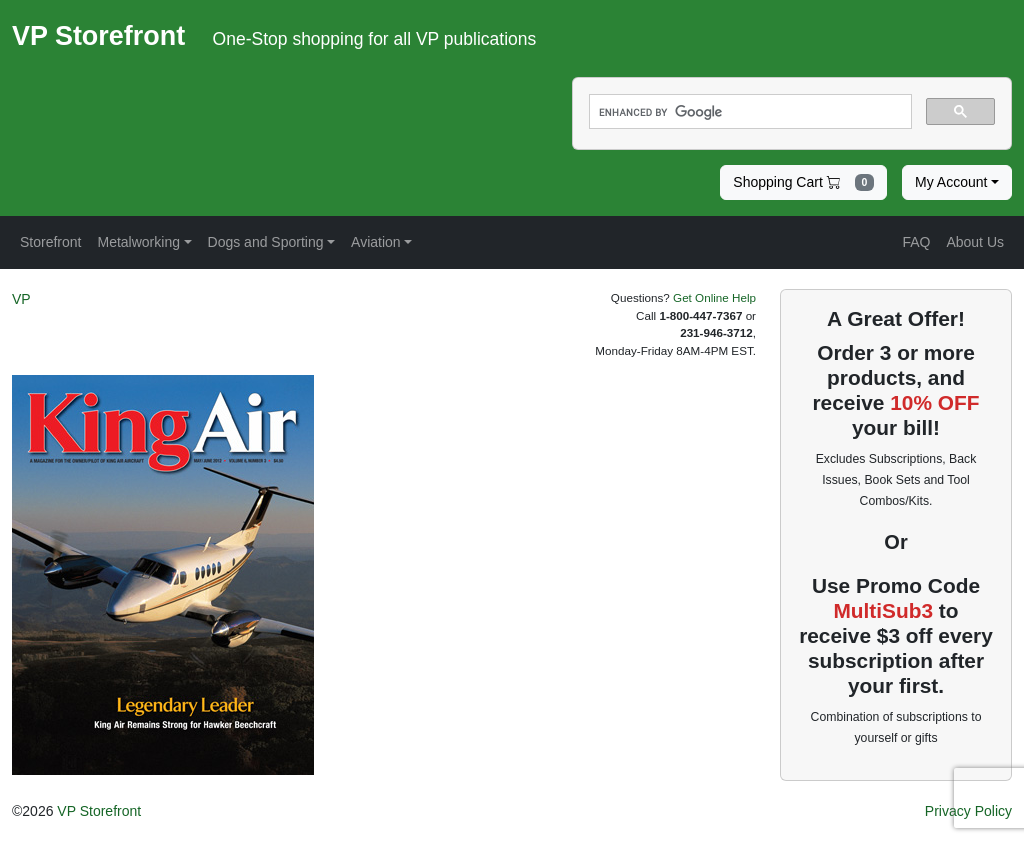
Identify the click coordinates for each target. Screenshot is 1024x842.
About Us (975, 242)
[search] (748, 112)
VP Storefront (99, 811)
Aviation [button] (376, 242)
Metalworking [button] (138, 242)
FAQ (916, 242)
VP (21, 299)
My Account (951, 182)
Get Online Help (714, 297)
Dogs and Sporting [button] (266, 242)
